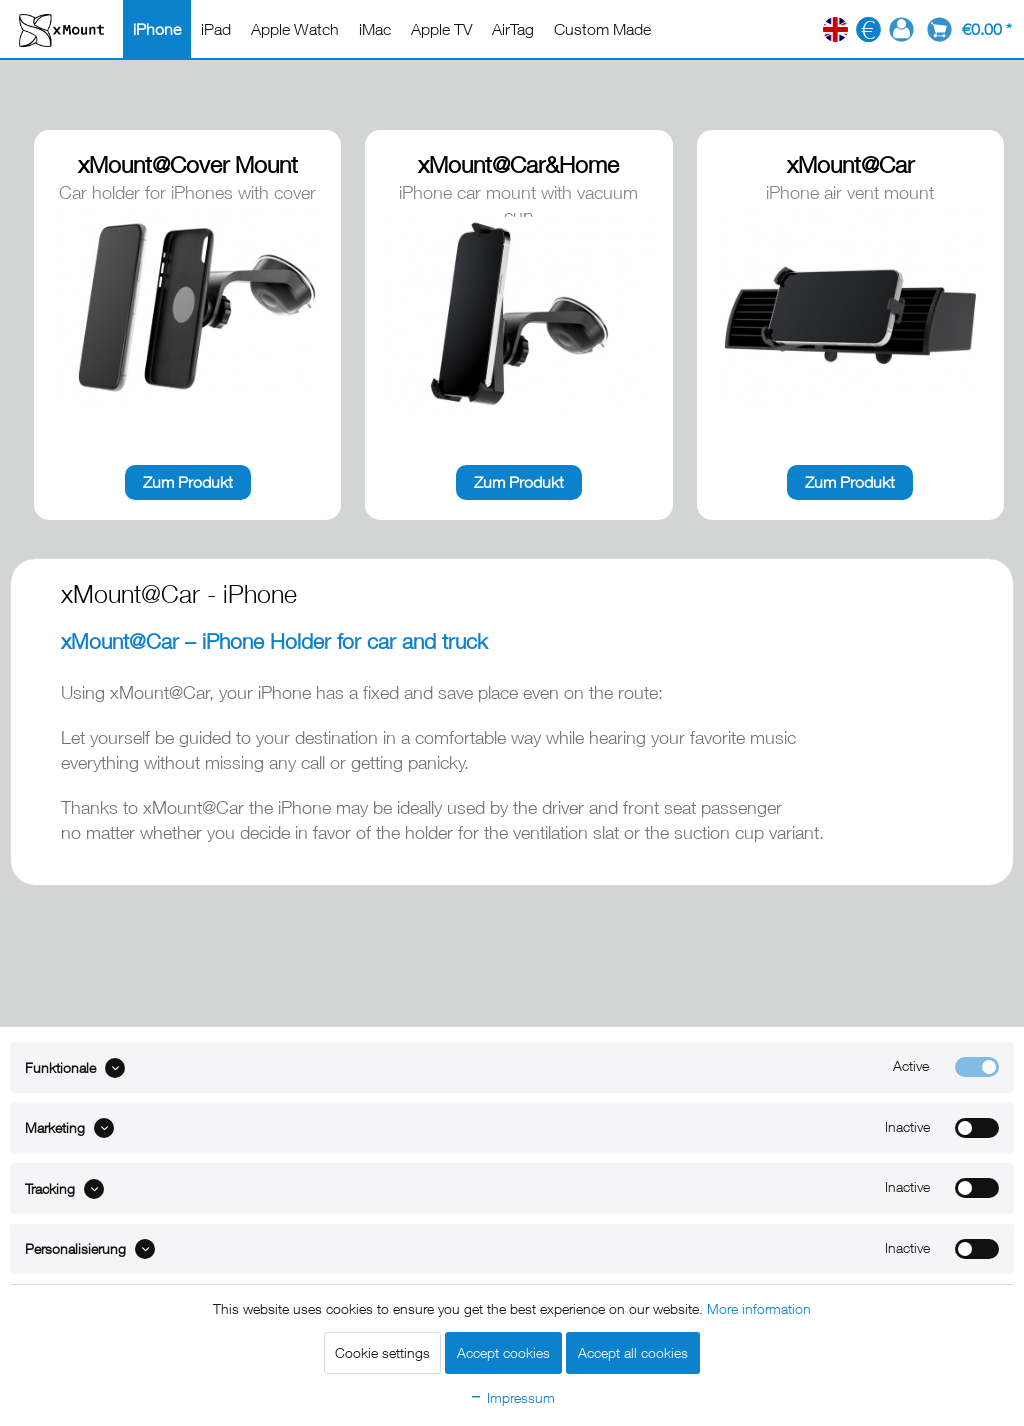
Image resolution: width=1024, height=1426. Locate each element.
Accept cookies (503, 1352)
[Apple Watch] (295, 29)
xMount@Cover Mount (188, 164)
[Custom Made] (602, 29)
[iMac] (375, 29)
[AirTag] (513, 29)
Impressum (512, 1397)
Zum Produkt (188, 482)
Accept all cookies (633, 1352)
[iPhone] (157, 29)
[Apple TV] (441, 29)
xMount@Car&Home (518, 164)
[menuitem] (157, 29)
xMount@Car (850, 164)
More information (759, 1308)
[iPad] (216, 29)
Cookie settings (382, 1352)
